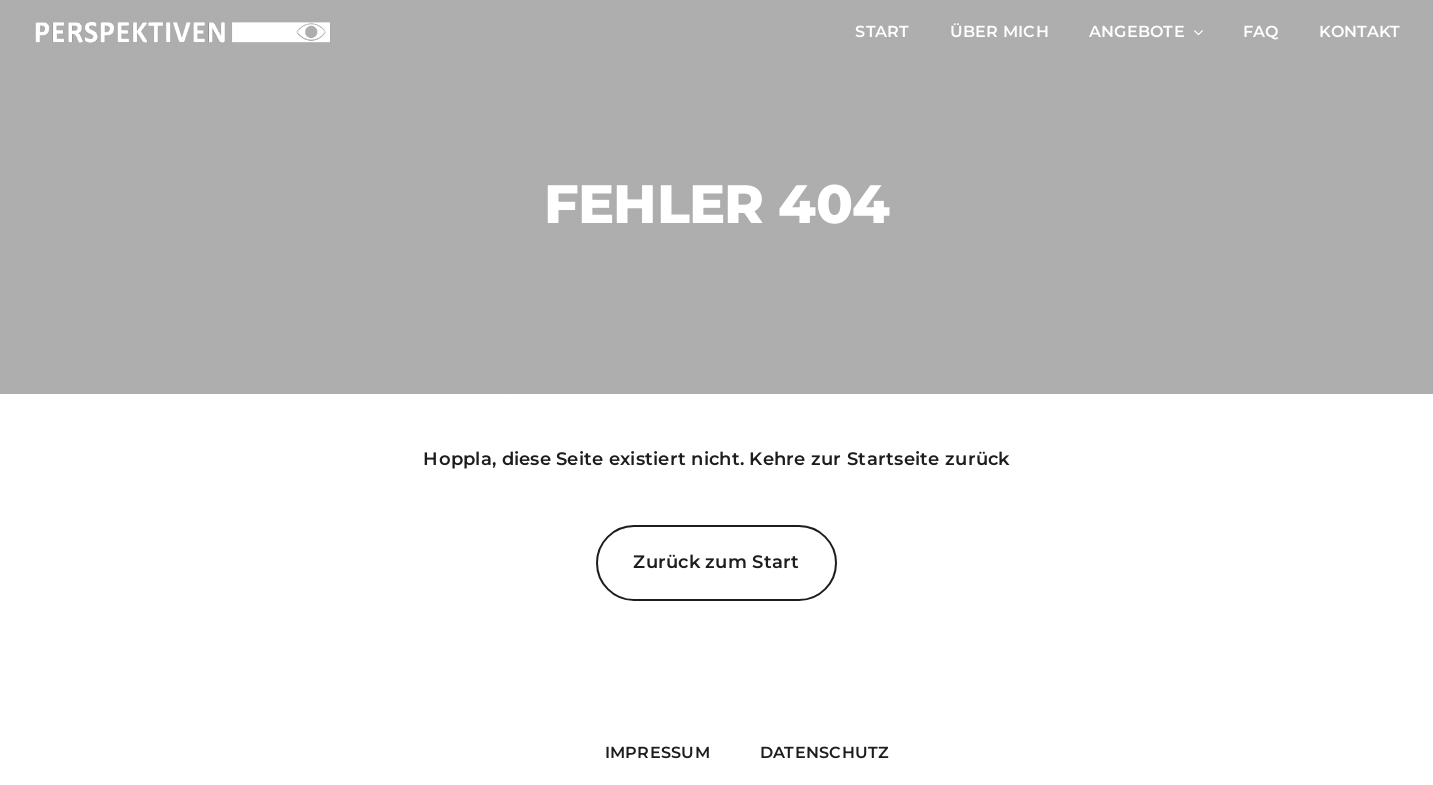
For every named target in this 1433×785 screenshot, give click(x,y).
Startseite (893, 459)
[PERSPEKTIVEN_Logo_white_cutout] (183, 28)
